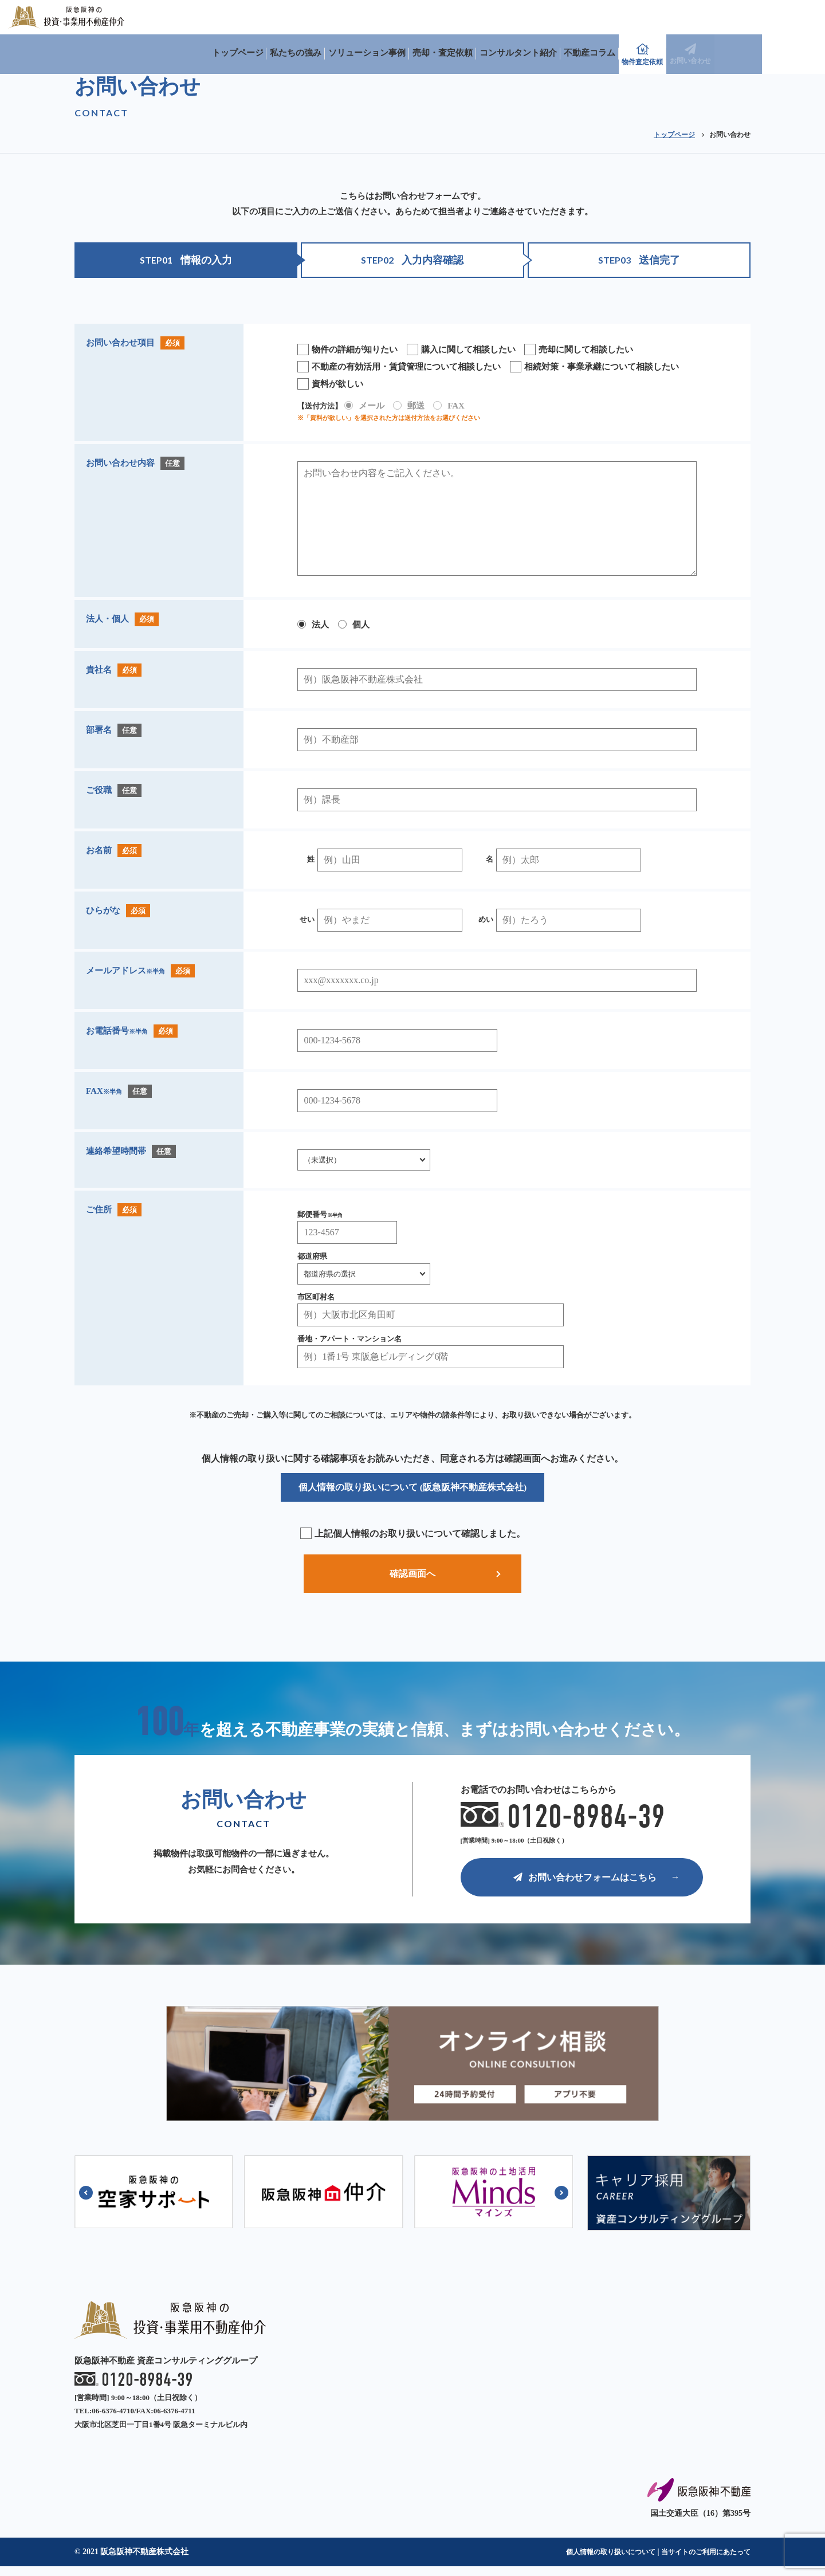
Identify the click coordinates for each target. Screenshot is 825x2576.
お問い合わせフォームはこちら (585, 1886)
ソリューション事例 (465, 17)
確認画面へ (412, 1575)
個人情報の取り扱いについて (588, 2561)
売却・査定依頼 (546, 17)
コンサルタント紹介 (626, 17)
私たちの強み (389, 17)
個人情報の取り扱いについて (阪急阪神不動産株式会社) (412, 1487)
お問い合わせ (802, 18)
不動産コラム (702, 17)
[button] (86, 2203)
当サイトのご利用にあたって (698, 2561)
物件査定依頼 (756, 17)
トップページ (326, 17)
